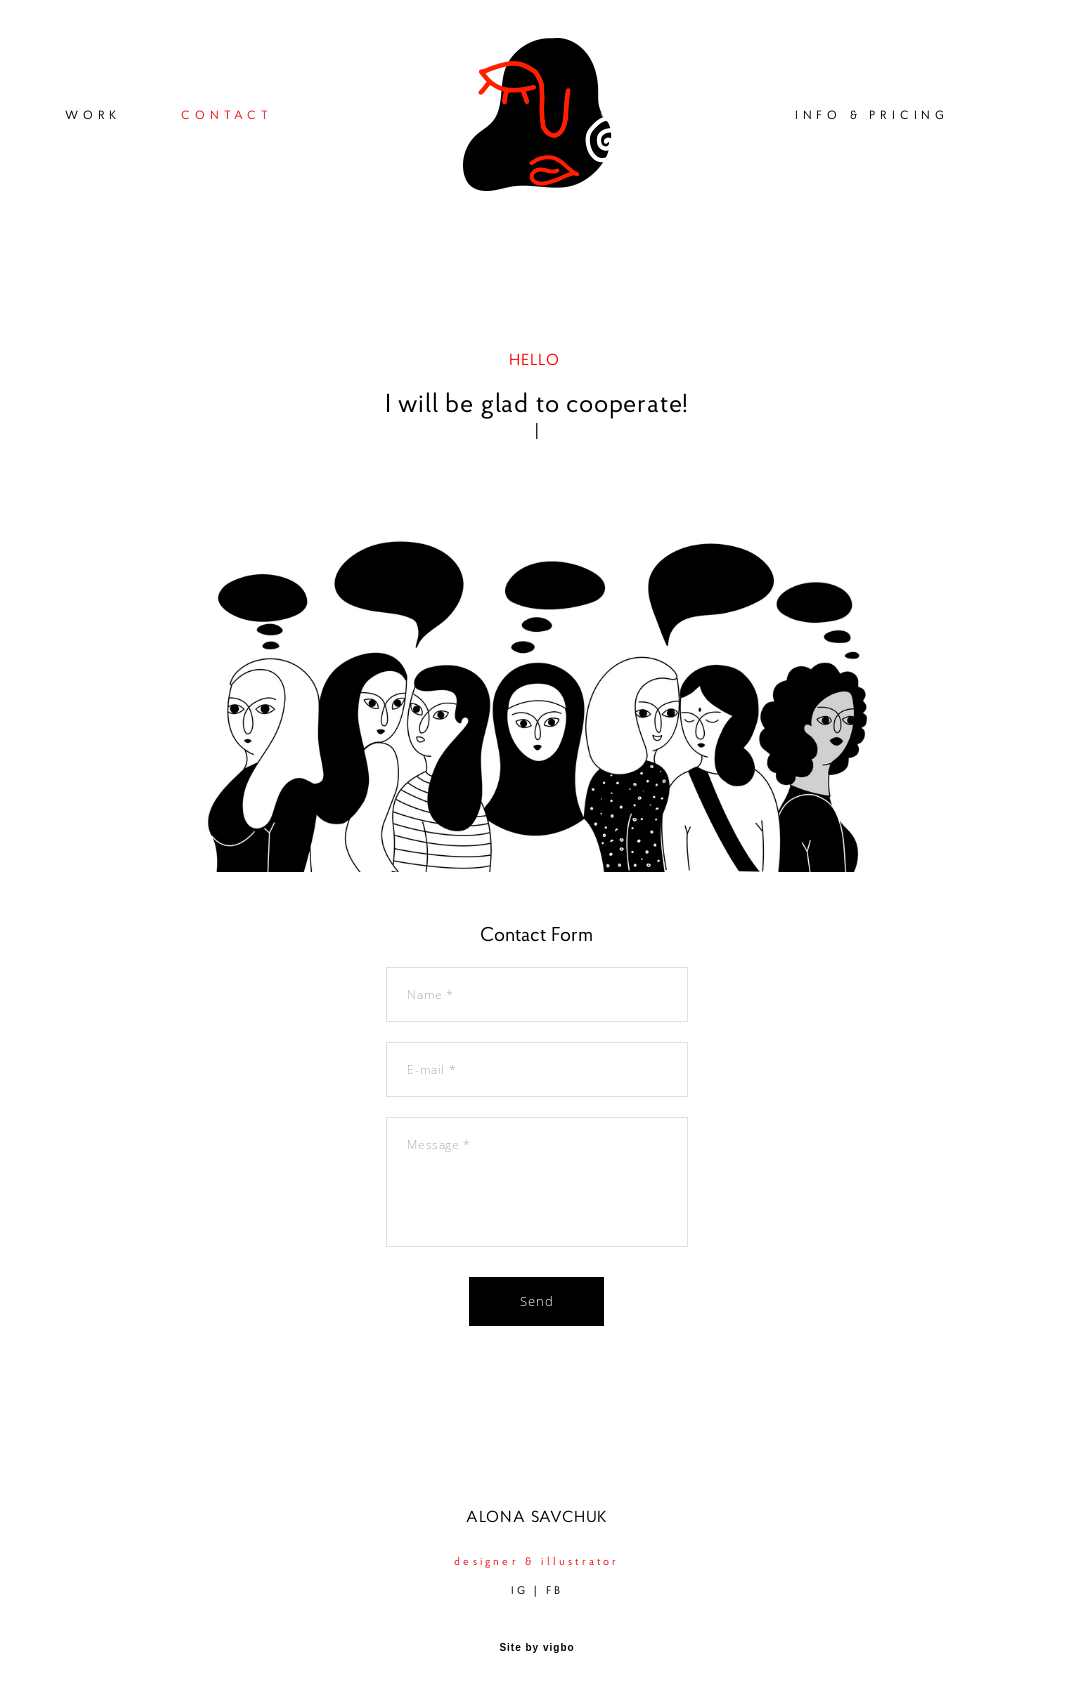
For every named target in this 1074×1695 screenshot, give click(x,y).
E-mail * (431, 1069)
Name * (430, 994)
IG (519, 1590)
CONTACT (227, 114)
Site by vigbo (536, 1648)
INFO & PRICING (872, 114)
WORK (93, 114)
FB (554, 1590)
